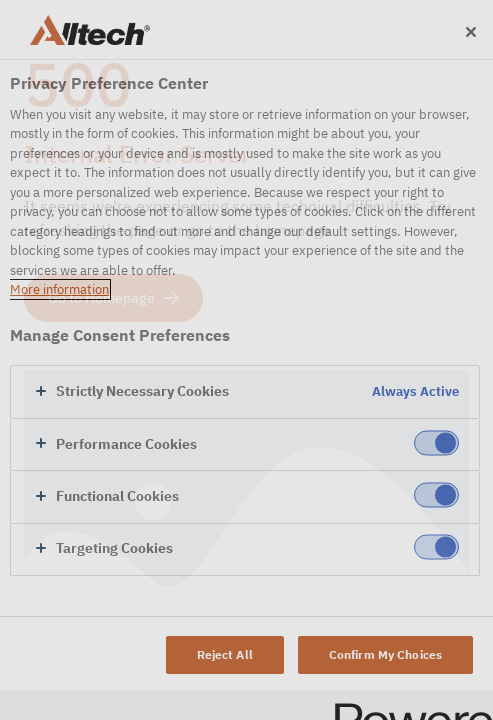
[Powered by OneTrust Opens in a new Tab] (407, 707)
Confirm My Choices (385, 654)
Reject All (225, 654)
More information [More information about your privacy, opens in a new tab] (59, 289)
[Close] (471, 32)
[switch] (436, 442)
